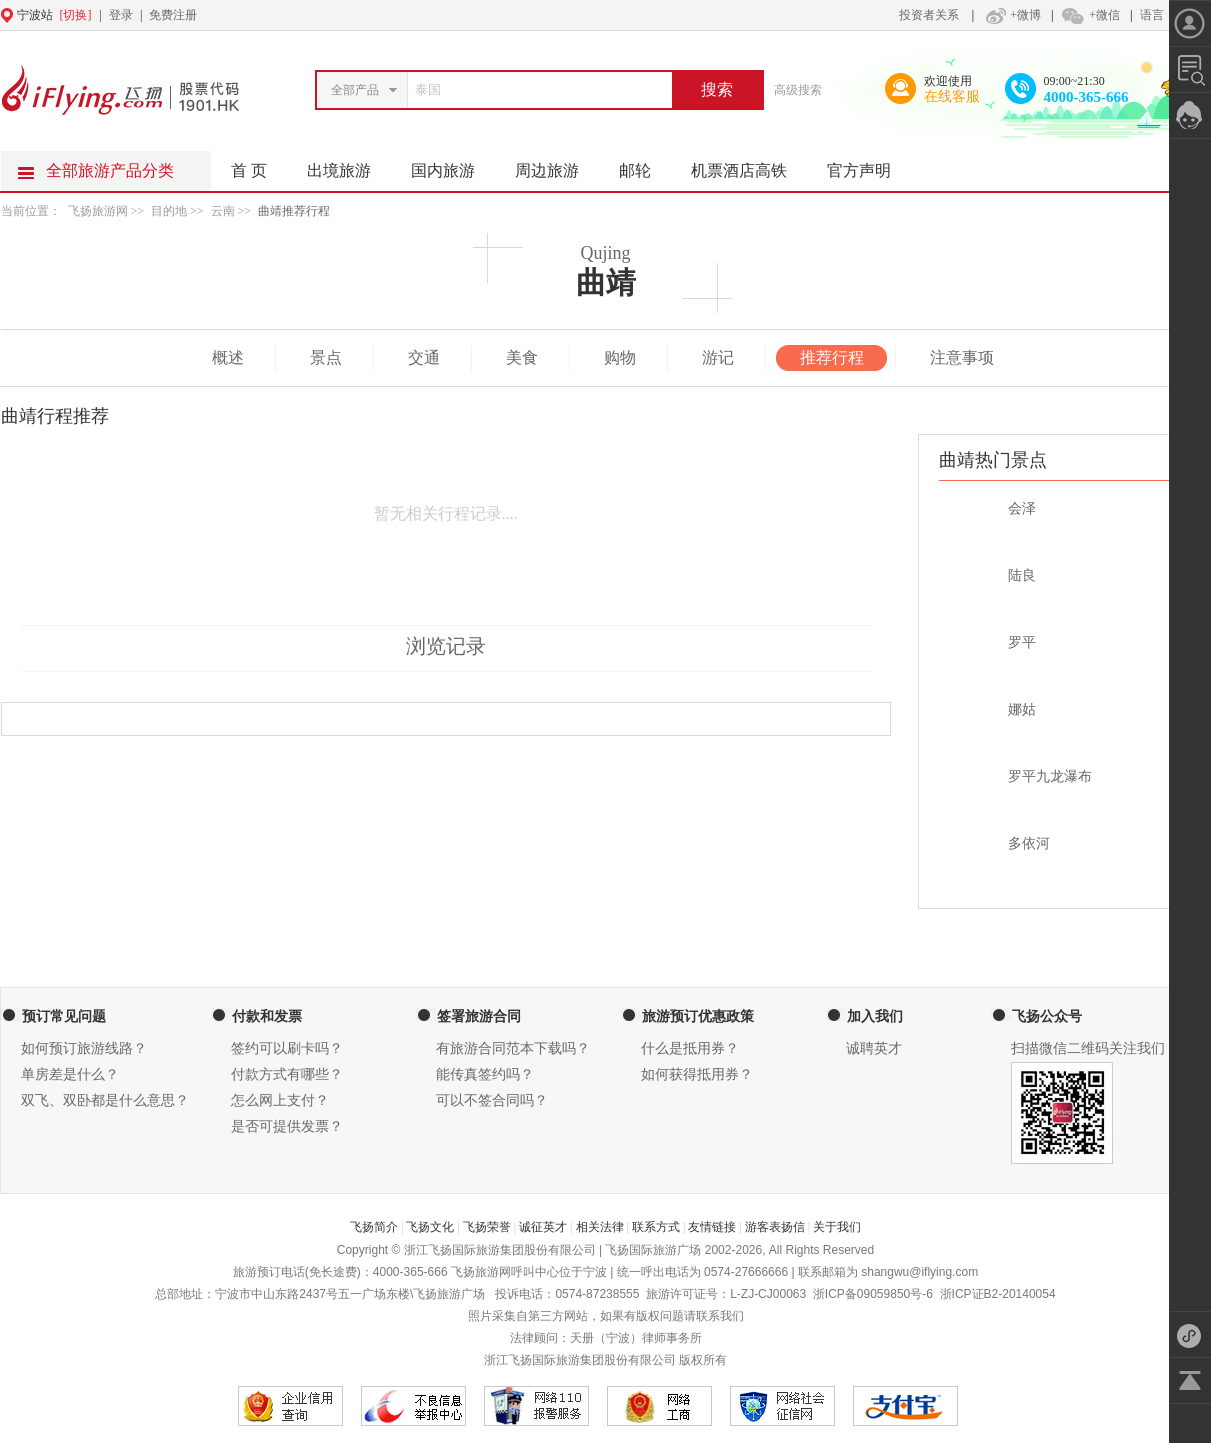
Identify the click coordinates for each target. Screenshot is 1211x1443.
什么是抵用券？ (690, 1048)
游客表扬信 (775, 1227)
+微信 (1090, 15)
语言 (1152, 15)
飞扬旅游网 (98, 211)
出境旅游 (349, 165)
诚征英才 (543, 1227)
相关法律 (600, 1227)
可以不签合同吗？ (492, 1100)
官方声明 (869, 165)
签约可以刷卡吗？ (287, 1048)
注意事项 (962, 357)
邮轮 (645, 165)
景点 (326, 357)
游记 (718, 357)
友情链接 (712, 1227)
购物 (620, 357)
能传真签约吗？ (485, 1074)
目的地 (170, 211)
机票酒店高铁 (749, 165)
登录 (121, 15)
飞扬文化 (430, 1227)
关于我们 (837, 1227)
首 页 (249, 170)
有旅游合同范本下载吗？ (513, 1048)
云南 (223, 211)
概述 (228, 357)
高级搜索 (798, 90)
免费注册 (173, 15)
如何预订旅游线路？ (84, 1048)
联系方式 (656, 1227)
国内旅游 (453, 165)
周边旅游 (557, 165)
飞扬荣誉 (487, 1227)
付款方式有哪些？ (287, 1074)
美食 (522, 357)
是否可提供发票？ (287, 1126)
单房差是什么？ (70, 1074)
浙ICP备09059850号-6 (873, 1294)
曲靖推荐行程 (294, 211)
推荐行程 (832, 357)
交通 (424, 357)
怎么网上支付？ (280, 1100)
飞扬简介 (374, 1227)
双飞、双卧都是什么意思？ (105, 1100)
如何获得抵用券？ (697, 1074)
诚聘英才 (874, 1048)
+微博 (1011, 15)
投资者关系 (929, 15)
